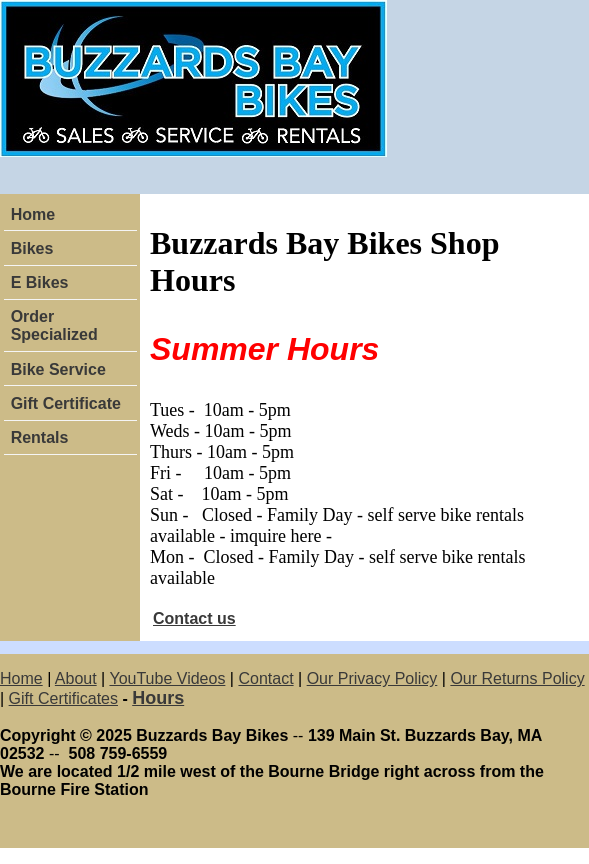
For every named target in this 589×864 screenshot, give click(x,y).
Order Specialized (54, 325)
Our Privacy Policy (372, 678)
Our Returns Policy (517, 678)
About (76, 678)
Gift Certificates (63, 698)
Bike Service (58, 369)
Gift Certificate (66, 403)
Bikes (32, 248)
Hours (158, 698)
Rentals (40, 437)
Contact (265, 678)
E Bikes (40, 282)
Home (33, 214)
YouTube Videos (167, 678)
